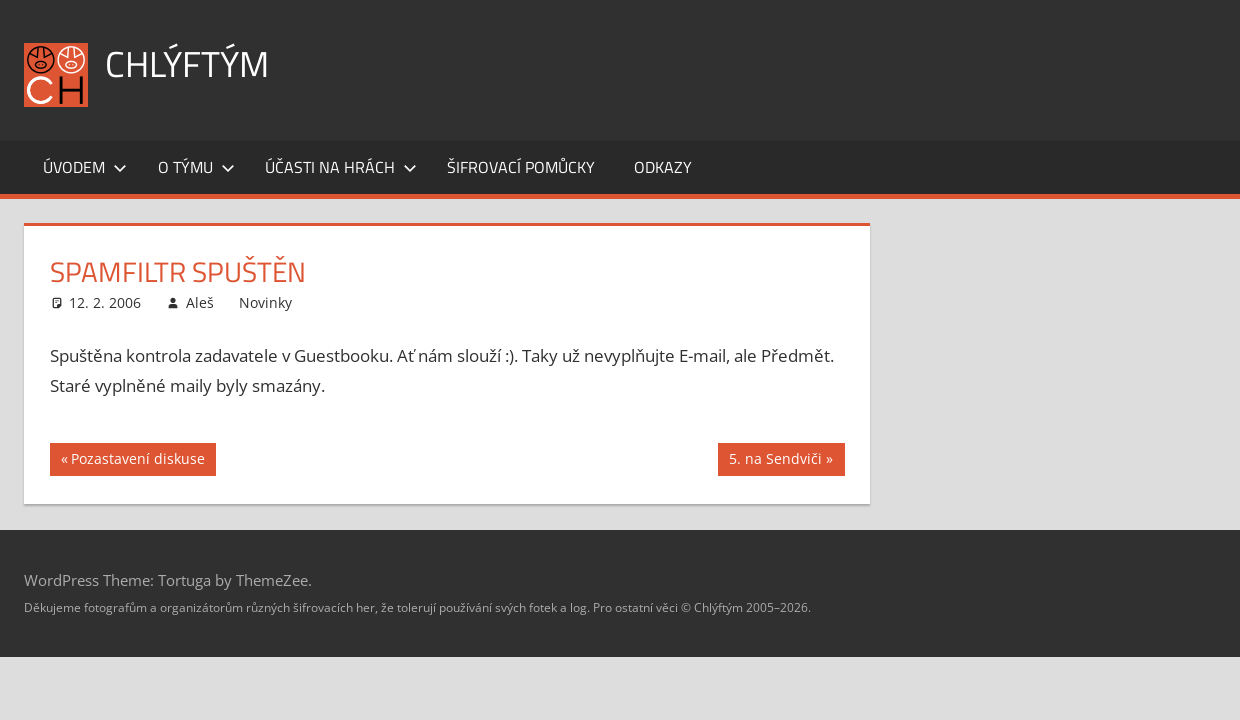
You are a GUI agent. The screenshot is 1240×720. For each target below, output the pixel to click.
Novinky (265, 302)
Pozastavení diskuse (137, 461)
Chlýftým (187, 63)
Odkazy (663, 167)
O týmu (196, 167)
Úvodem (85, 167)
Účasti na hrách (341, 167)
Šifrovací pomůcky (521, 167)
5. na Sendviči (775, 461)
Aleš (200, 302)
